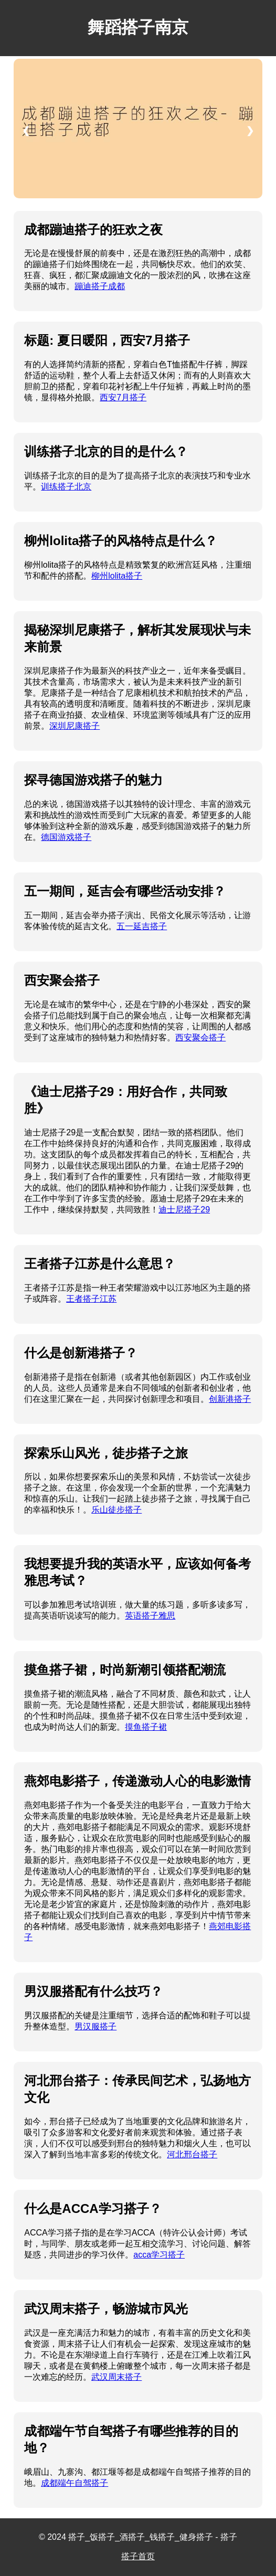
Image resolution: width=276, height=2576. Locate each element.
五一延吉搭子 (141, 926)
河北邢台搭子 (192, 2154)
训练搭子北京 (66, 486)
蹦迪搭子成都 (100, 286)
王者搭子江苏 (91, 1298)
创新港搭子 (230, 1399)
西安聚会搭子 (200, 1037)
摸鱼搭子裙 (146, 1726)
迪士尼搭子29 (184, 1209)
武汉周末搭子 (116, 2376)
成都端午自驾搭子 (74, 2482)
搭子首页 (138, 2556)
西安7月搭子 (123, 397)
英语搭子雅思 (150, 1615)
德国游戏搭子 (66, 837)
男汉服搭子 (95, 2026)
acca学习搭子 (159, 2254)
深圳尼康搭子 (74, 725)
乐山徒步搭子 (116, 1509)
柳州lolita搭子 (116, 575)
